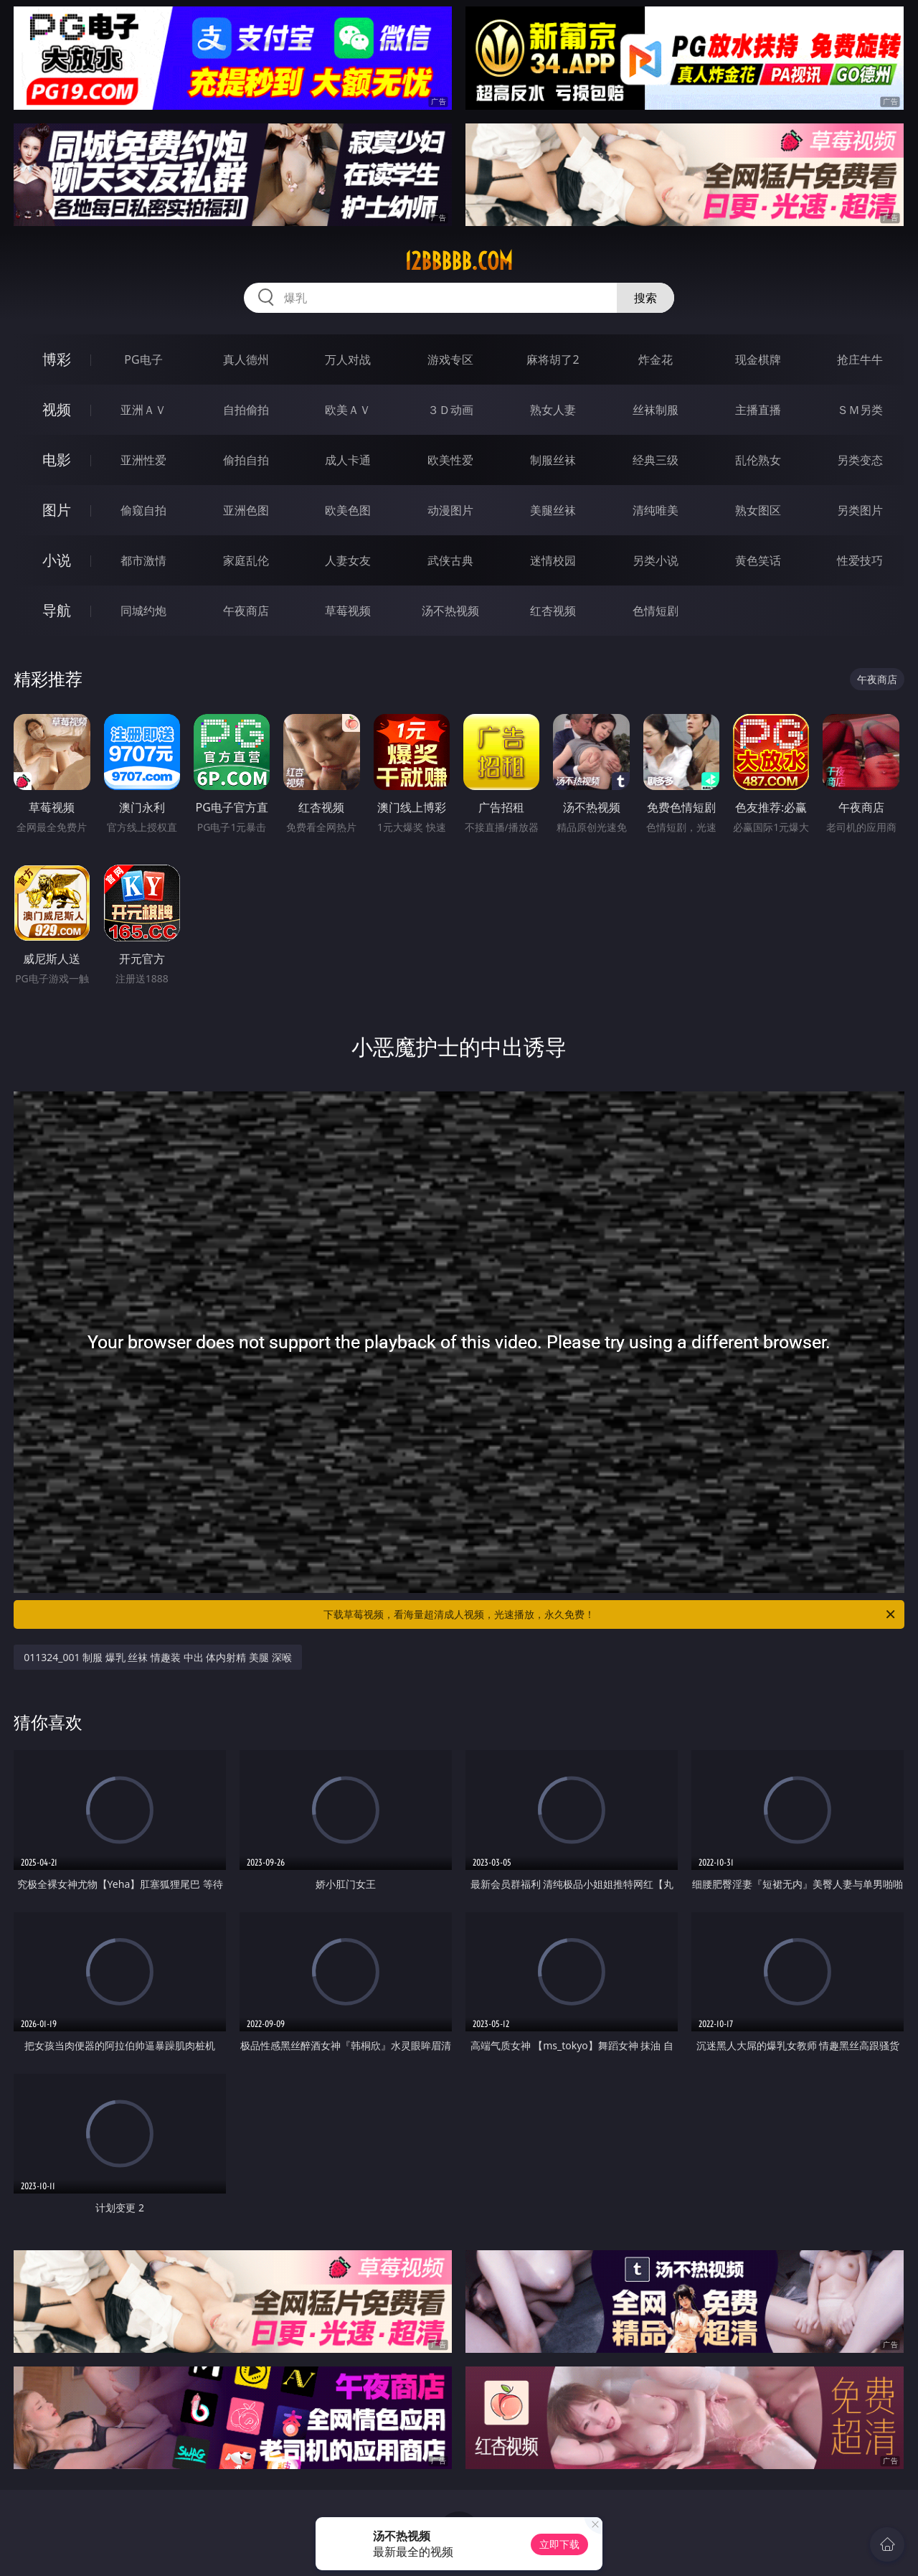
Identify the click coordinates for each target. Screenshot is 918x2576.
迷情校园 (553, 560)
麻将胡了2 (552, 359)
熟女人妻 (553, 410)
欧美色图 (348, 510)
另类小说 (655, 560)
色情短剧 (655, 611)
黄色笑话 (758, 560)
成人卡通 (348, 460)
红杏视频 (553, 611)
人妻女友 (348, 560)
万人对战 (348, 359)
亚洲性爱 (143, 460)
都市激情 (143, 560)
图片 (56, 510)
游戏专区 (450, 359)
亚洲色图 (246, 510)
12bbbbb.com (458, 261)
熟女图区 (758, 510)
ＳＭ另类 (860, 410)
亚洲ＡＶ (143, 410)
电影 (56, 459)
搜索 (645, 298)
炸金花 (655, 359)
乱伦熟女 (758, 460)
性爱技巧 (860, 560)
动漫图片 (450, 510)
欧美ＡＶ (348, 410)
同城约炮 (143, 611)
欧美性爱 (450, 460)
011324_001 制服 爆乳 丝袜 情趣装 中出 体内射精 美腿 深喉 (157, 1657)
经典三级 (655, 460)
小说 (56, 560)
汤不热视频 (450, 611)
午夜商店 (246, 611)
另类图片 (860, 510)
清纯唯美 (655, 510)
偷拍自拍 (246, 460)
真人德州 (246, 359)
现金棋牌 (758, 359)
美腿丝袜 (553, 510)
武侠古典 (450, 560)
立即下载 (559, 2544)
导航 (56, 610)
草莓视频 (348, 611)
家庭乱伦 (246, 560)
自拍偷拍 (246, 410)
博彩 (56, 359)
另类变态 (860, 460)
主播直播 (758, 410)
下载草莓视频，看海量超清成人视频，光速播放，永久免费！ (610, 1614)
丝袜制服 (655, 410)
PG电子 (143, 359)
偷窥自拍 (143, 510)
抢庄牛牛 (860, 359)
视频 (56, 409)
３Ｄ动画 (450, 410)
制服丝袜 (553, 460)
